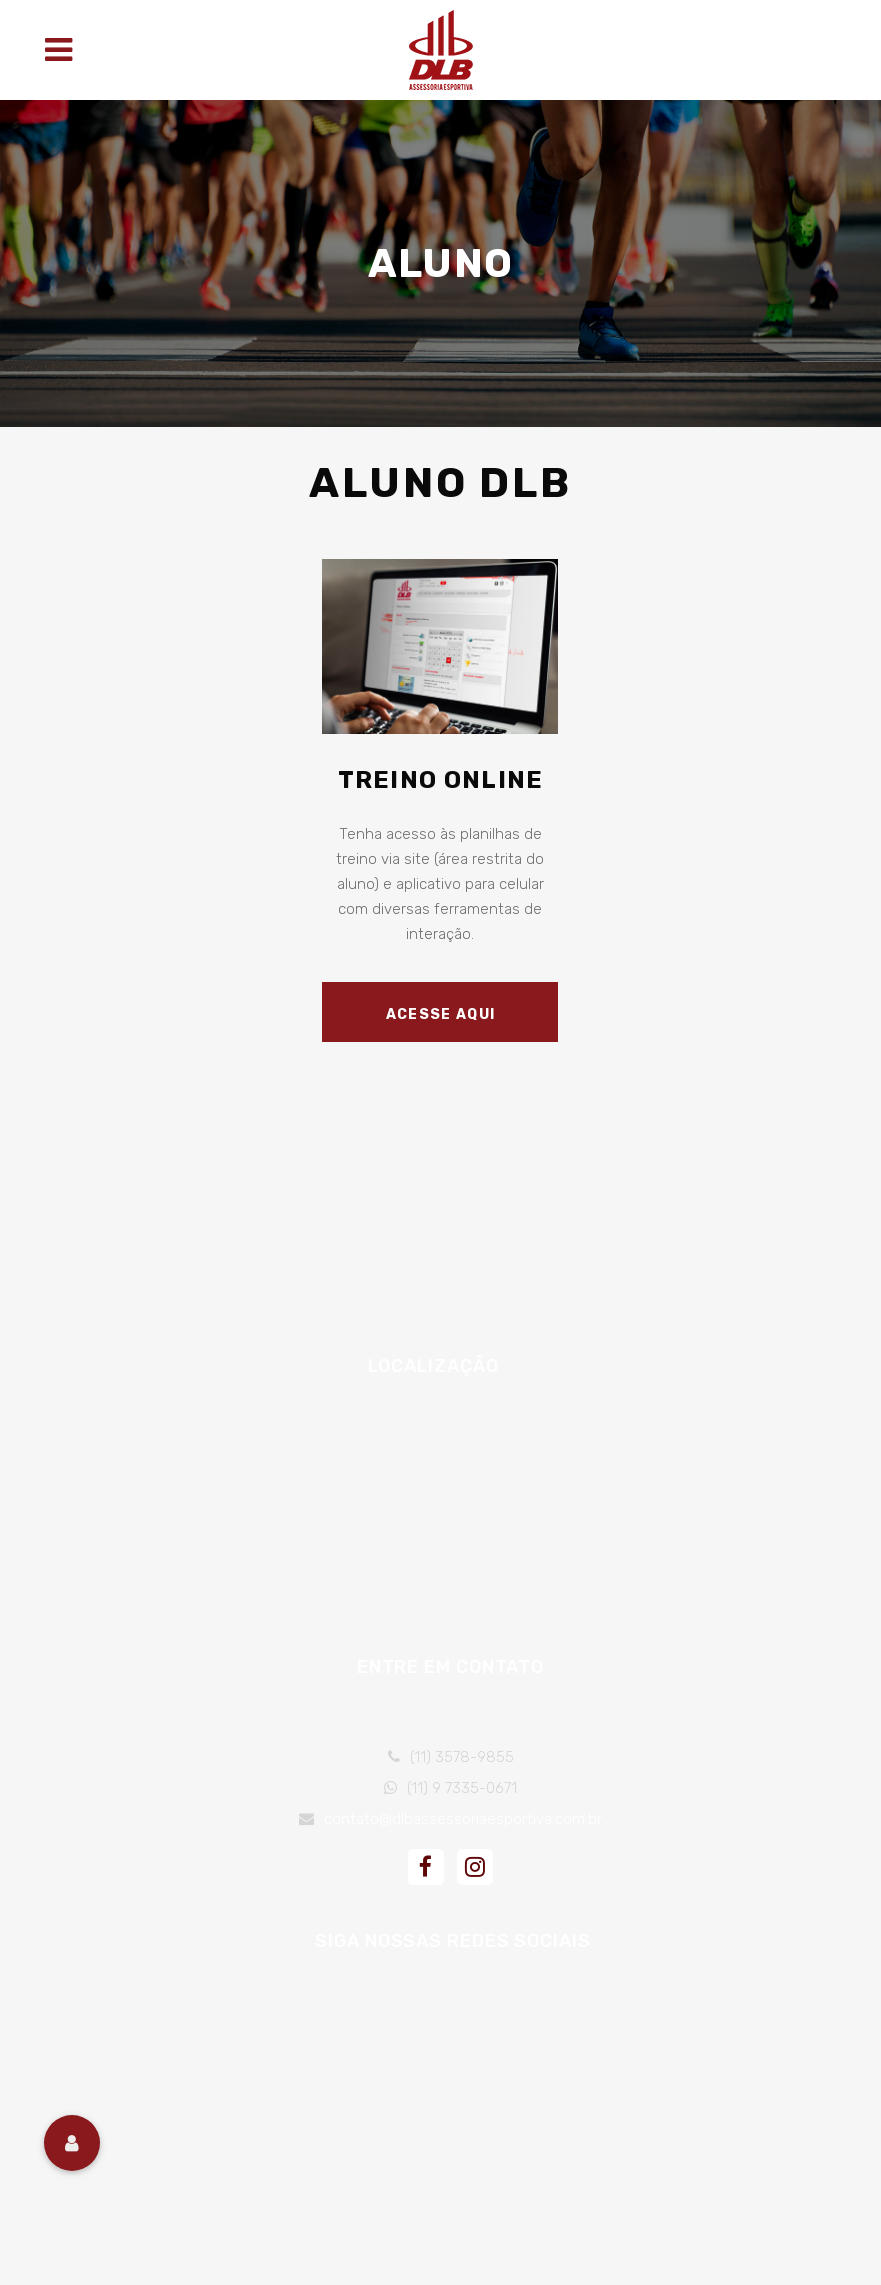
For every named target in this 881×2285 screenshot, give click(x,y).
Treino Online (441, 780)
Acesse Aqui (440, 1014)
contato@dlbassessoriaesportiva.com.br (463, 1819)
